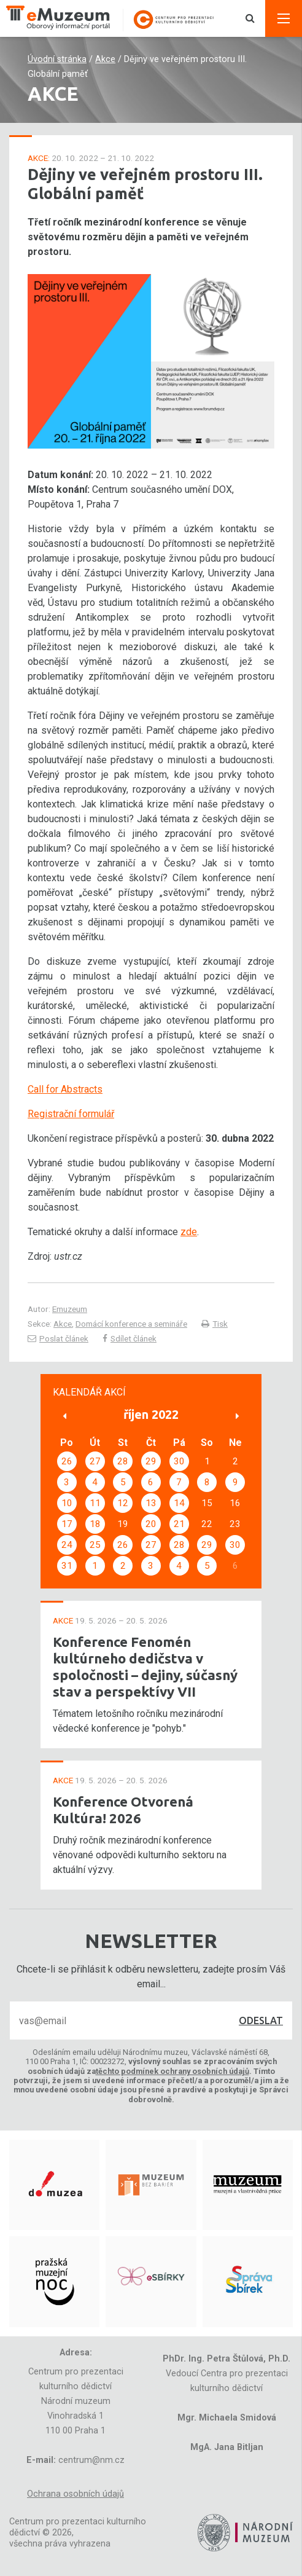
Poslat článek (58, 1338)
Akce (105, 59)
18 (95, 1524)
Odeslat (261, 2020)
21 (179, 1524)
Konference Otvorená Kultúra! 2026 (123, 1810)
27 (95, 1461)
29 (151, 1461)
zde (188, 1232)
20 (151, 1524)
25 (95, 1544)
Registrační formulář (71, 1114)
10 (66, 1503)
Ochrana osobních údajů (75, 2494)
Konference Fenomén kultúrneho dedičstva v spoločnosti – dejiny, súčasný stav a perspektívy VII (145, 1666)
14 (179, 1503)
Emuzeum (69, 1309)
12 (122, 1503)
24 (66, 1544)
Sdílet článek (130, 1338)
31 (66, 1565)
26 (66, 1461)
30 (179, 1461)
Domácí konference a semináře (131, 1324)
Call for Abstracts (65, 1089)
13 (151, 1503)
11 (95, 1503)
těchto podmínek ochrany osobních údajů (172, 2071)
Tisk (214, 1324)
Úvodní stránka (57, 59)
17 (66, 1524)
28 (122, 1461)
